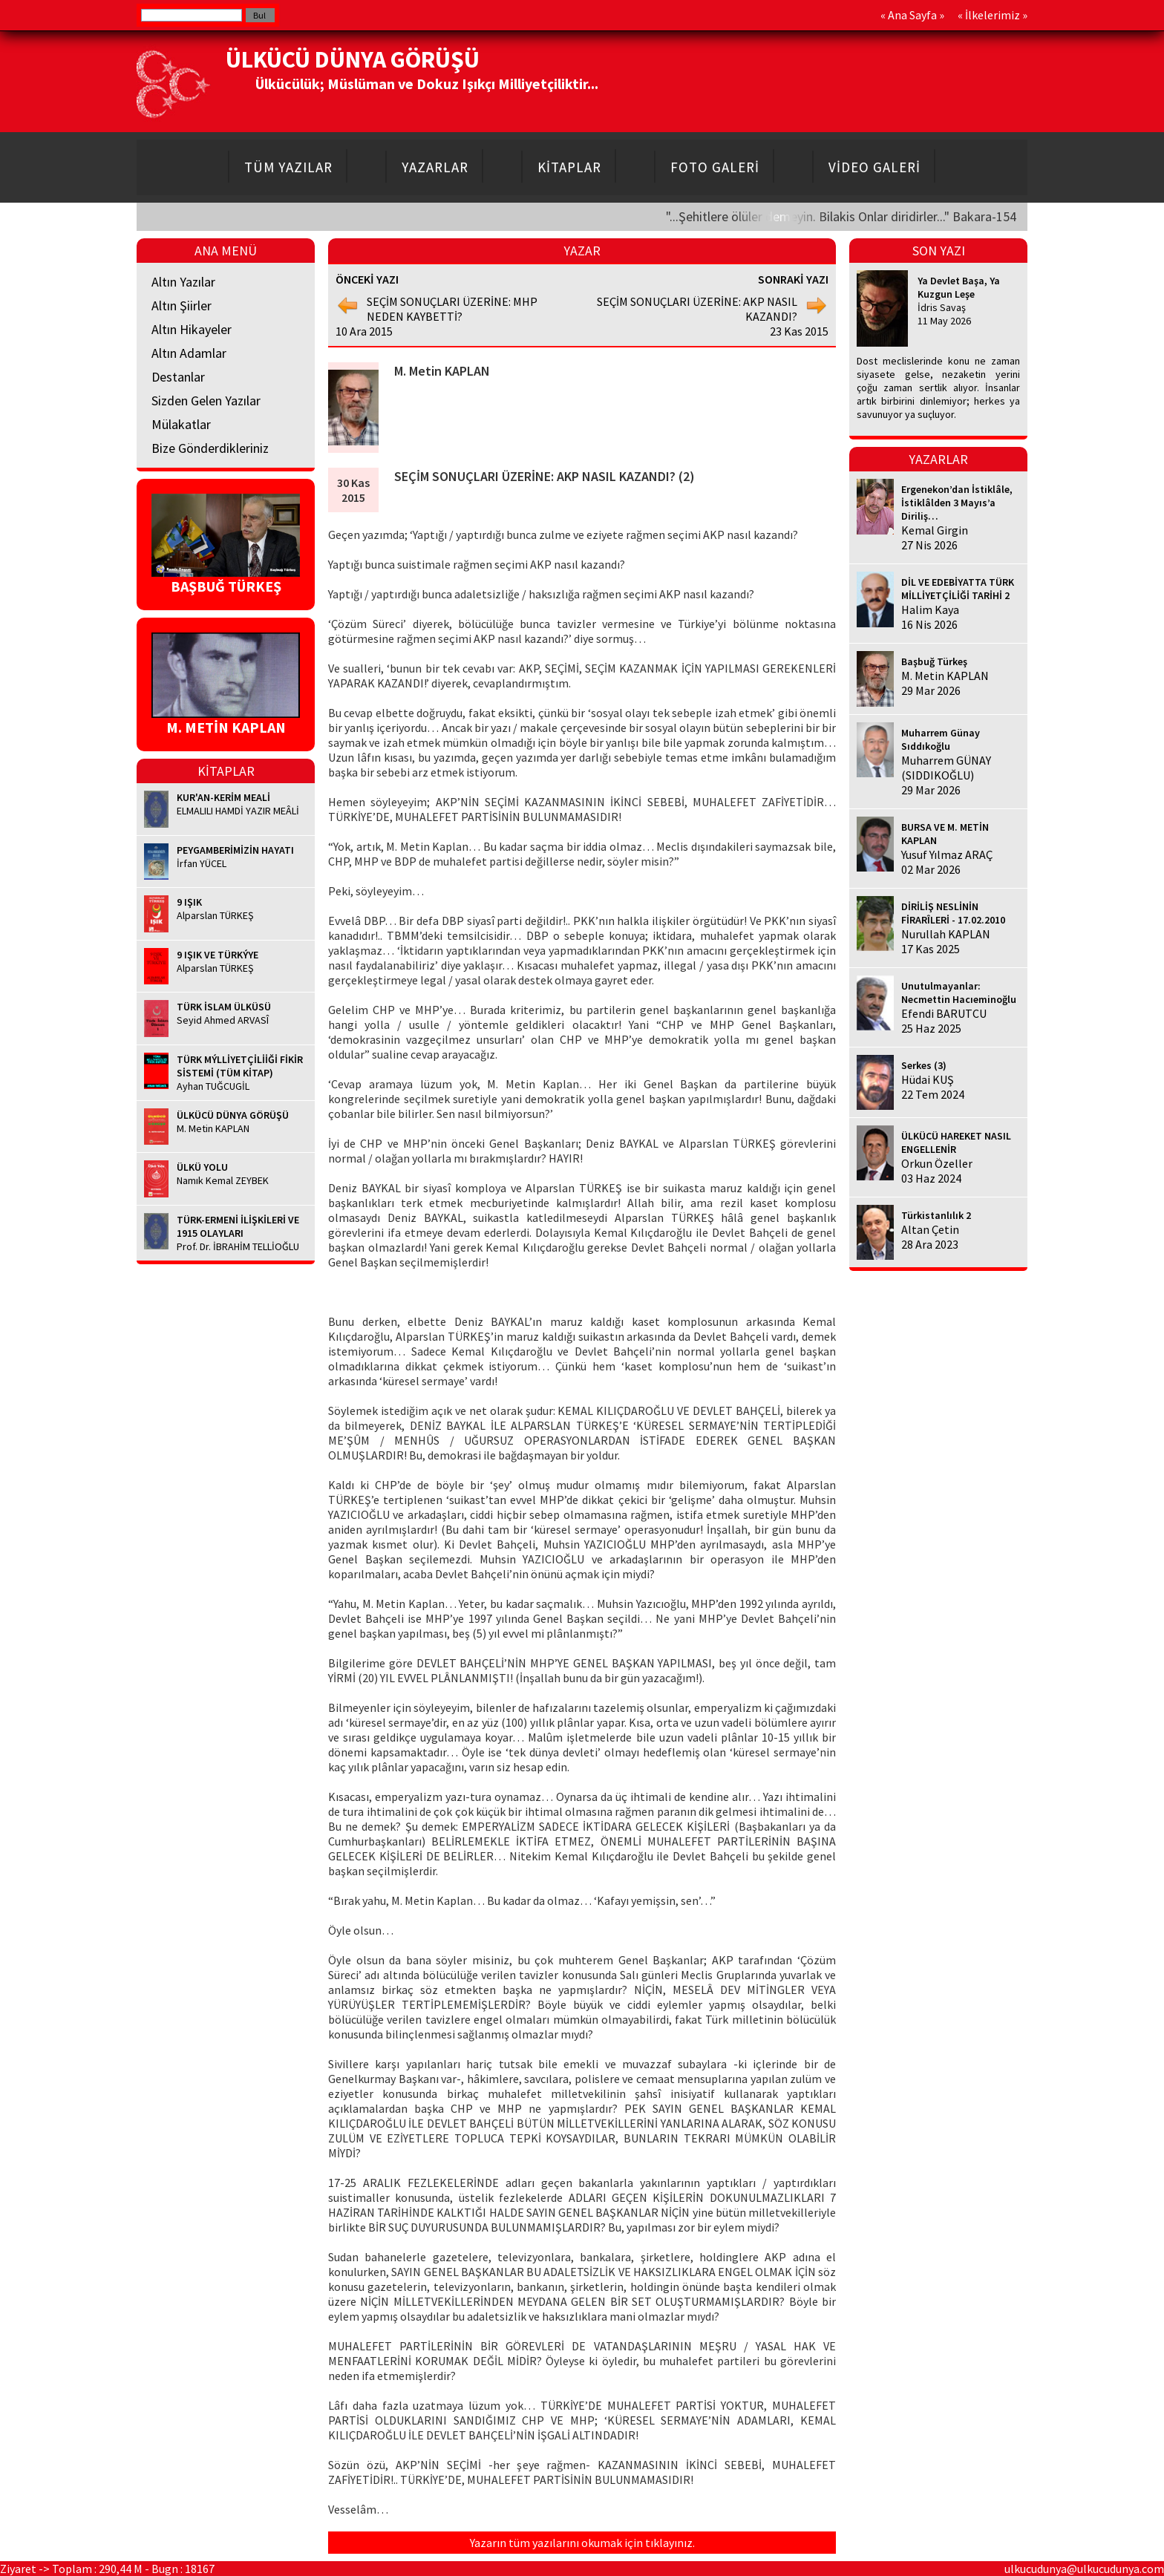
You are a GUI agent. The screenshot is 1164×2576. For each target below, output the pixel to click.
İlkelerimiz (992, 14)
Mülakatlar (181, 424)
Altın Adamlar (188, 353)
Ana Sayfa (912, 14)
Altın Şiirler (181, 305)
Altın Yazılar (183, 281)
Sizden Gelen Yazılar (206, 400)
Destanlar (178, 376)
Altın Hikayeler (191, 329)
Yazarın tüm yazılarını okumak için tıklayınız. (582, 2542)
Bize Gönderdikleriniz (210, 448)
